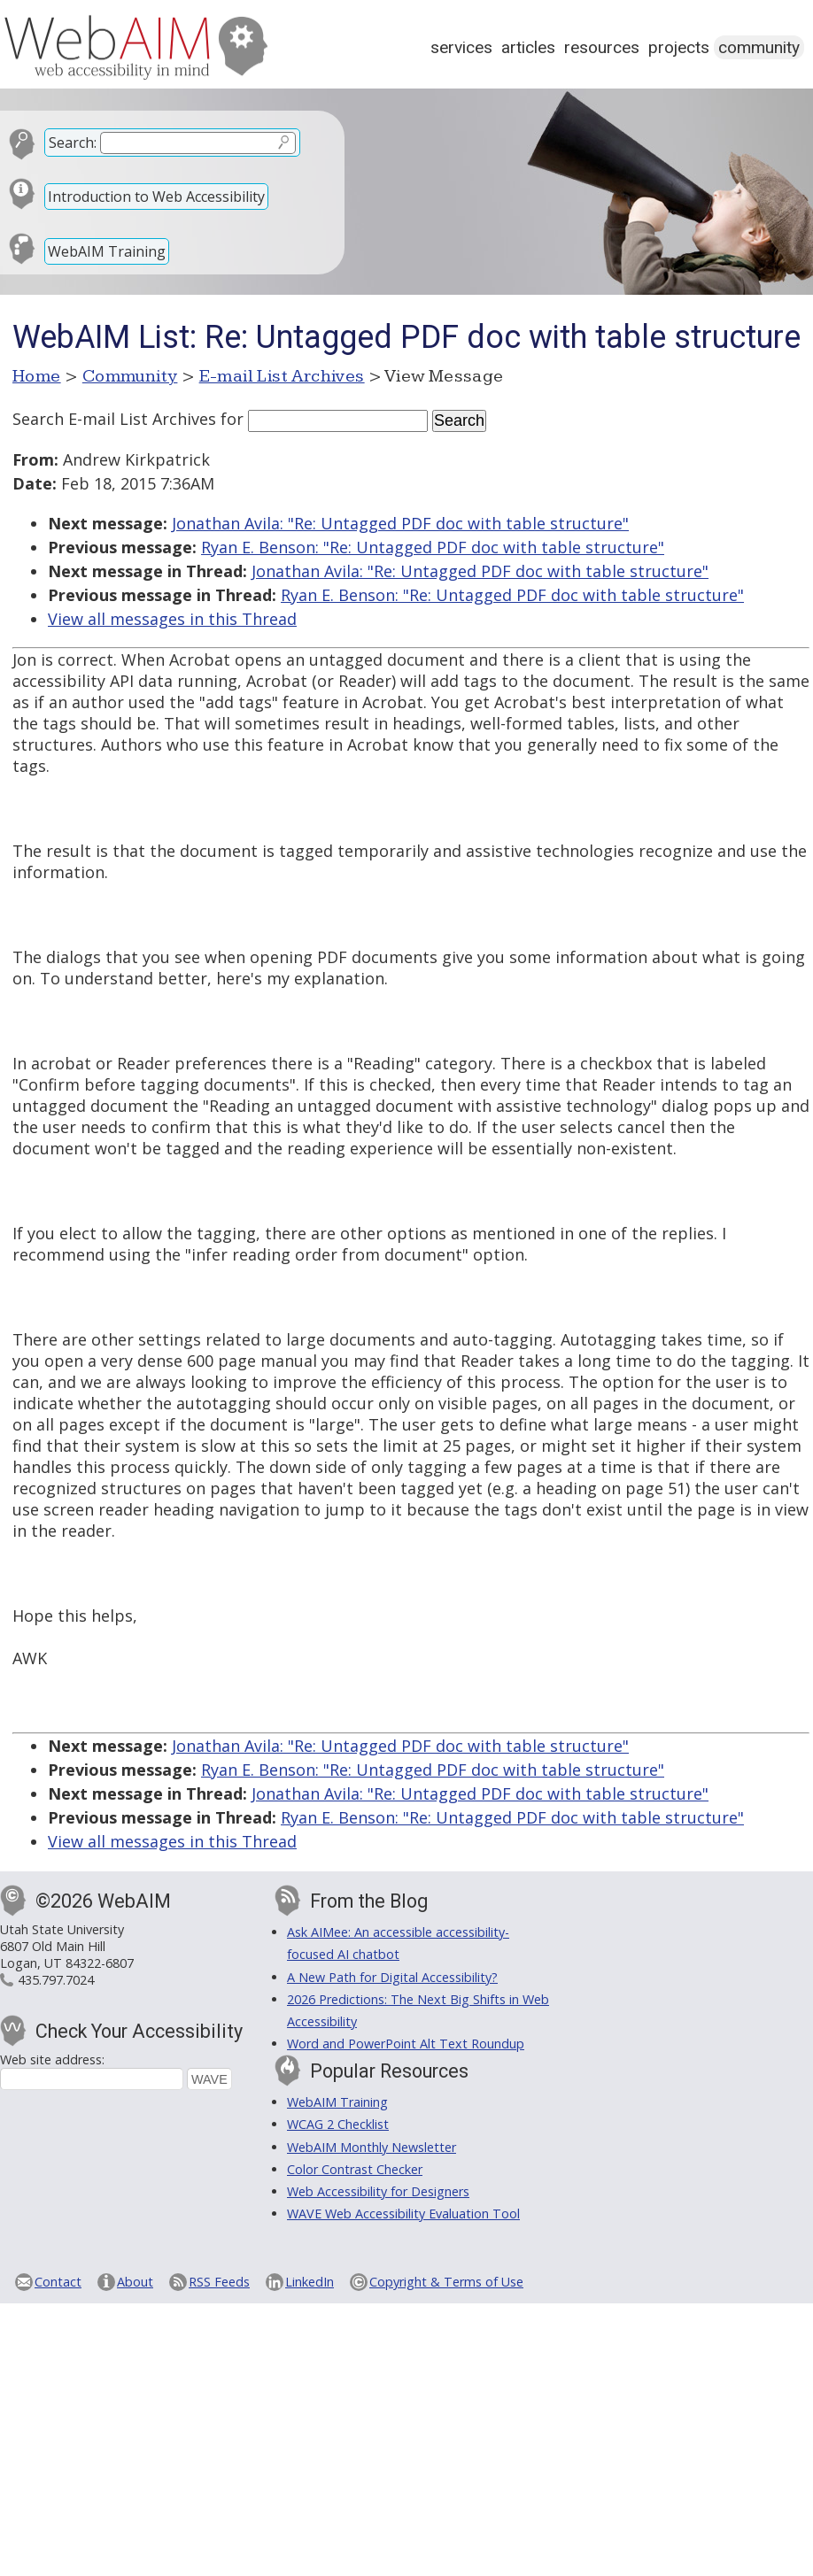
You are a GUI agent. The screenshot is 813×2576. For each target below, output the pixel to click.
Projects (678, 47)
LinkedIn (309, 2281)
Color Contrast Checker (354, 2169)
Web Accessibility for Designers (378, 2191)
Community (759, 47)
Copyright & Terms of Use (446, 2281)
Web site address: (52, 2059)
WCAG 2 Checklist (338, 2124)
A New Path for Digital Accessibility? (392, 1977)
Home (36, 376)
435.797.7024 (56, 1979)
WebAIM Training (107, 251)
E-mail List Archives (282, 376)
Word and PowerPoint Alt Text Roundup (405, 2043)
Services (461, 47)
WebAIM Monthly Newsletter (371, 2147)
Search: (73, 142)
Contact (58, 2281)
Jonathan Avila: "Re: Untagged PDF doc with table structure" (400, 523)
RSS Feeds (219, 2281)
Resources (601, 47)
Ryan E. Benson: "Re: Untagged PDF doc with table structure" (432, 547)
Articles (528, 47)
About (135, 2281)
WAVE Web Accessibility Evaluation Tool (403, 2213)
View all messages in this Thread (172, 618)
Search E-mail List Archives (114, 418)
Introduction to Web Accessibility (156, 196)
